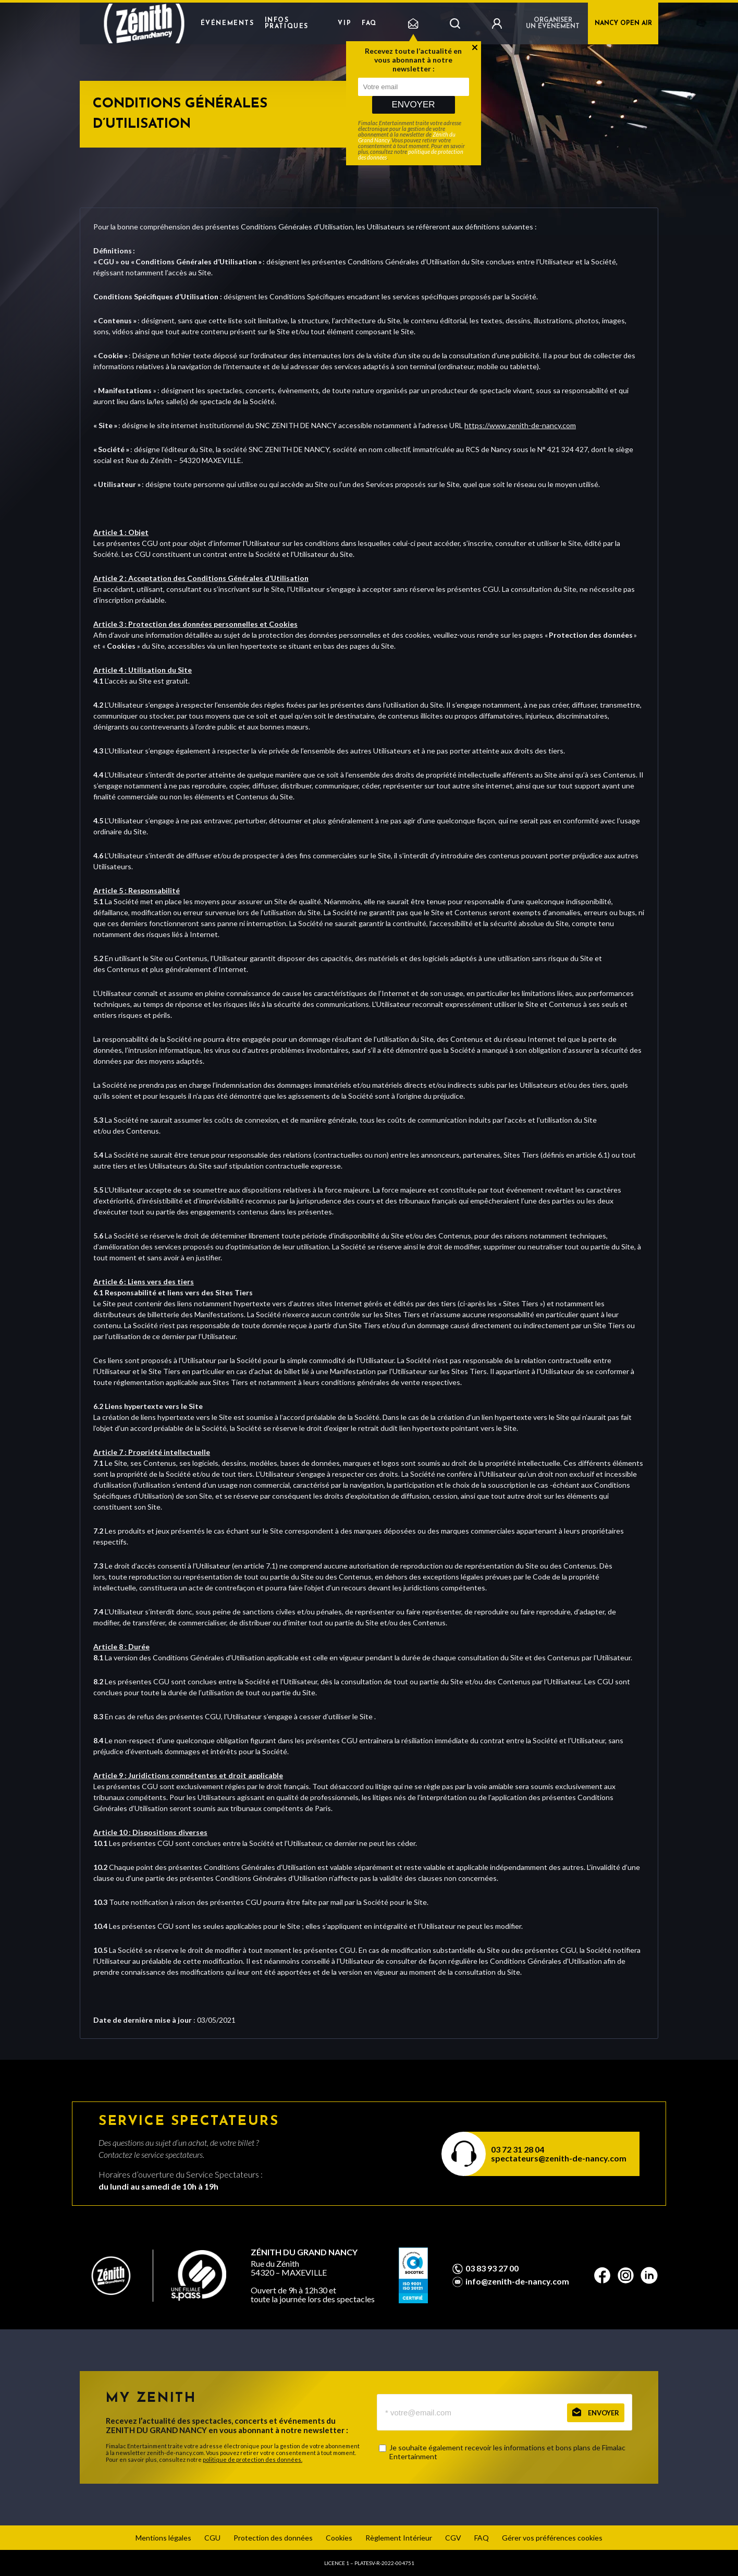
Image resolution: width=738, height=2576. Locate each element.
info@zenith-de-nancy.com (517, 2281)
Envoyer (413, 105)
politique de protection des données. (252, 2459)
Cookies (339, 2537)
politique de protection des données (410, 154)
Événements (227, 23)
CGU (212, 2537)
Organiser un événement (553, 23)
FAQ (369, 23)
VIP (344, 23)
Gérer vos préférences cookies (552, 2537)
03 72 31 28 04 (517, 2149)
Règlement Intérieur (398, 2537)
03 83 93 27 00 (492, 2268)
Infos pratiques (287, 23)
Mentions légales (163, 2537)
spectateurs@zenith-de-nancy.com (558, 2158)
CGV (453, 2537)
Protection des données (273, 2537)
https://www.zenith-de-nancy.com (520, 425)
